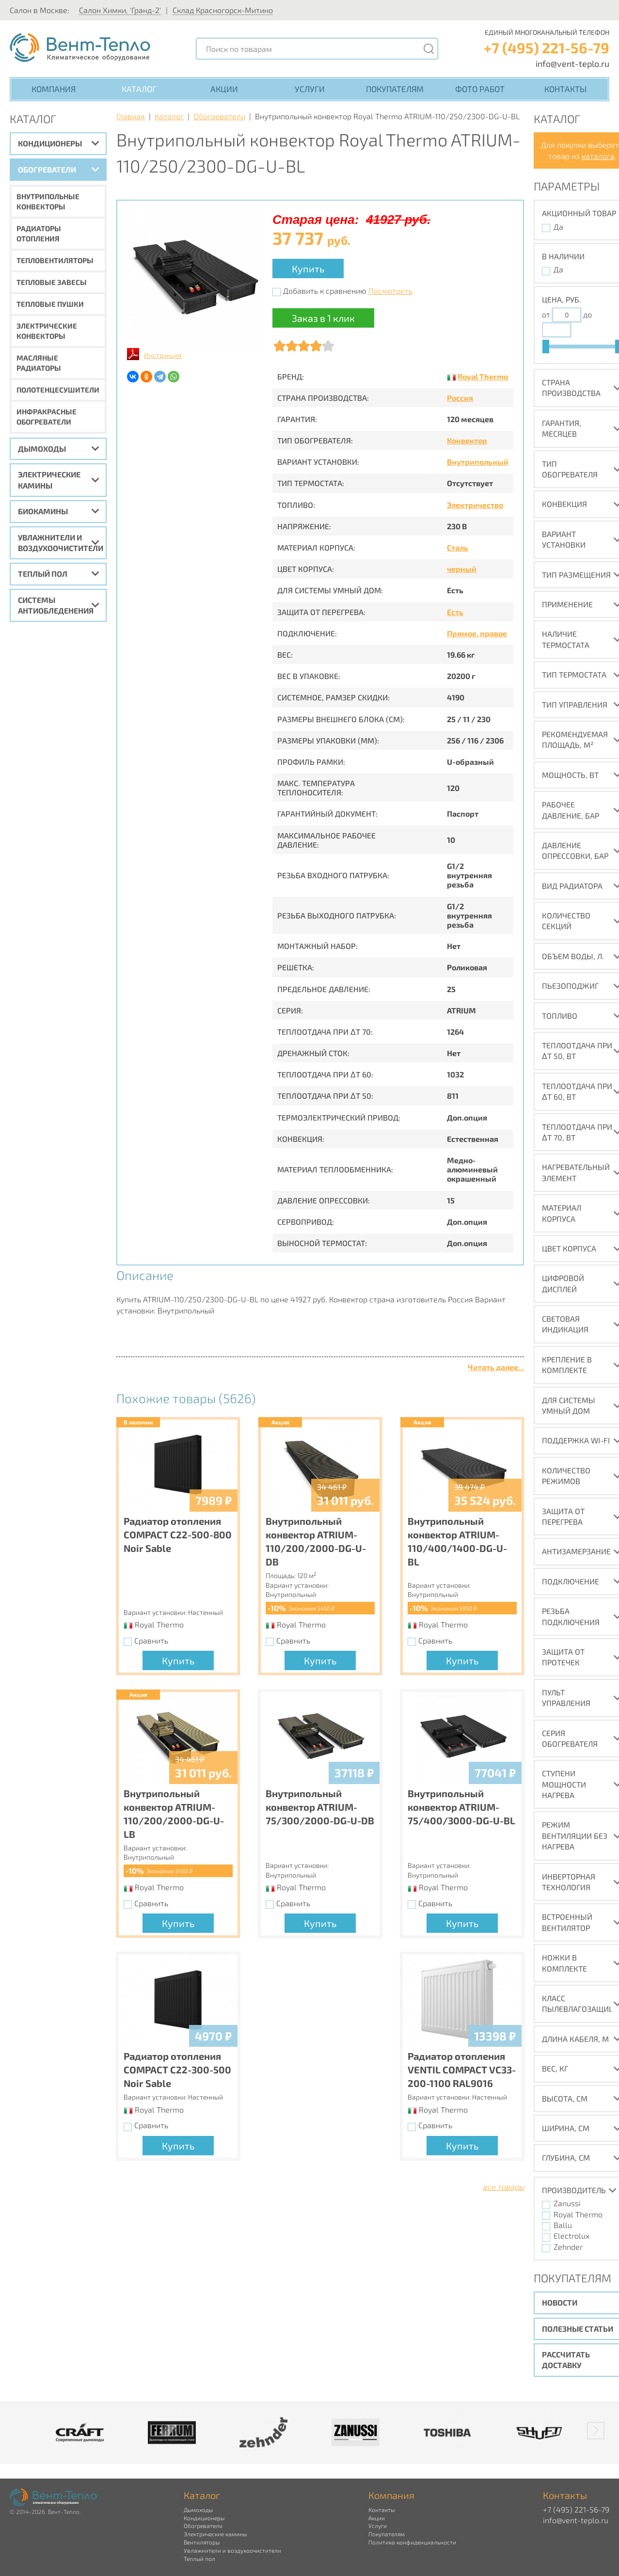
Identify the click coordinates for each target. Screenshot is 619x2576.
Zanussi (567, 2203)
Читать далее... (496, 1367)
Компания (54, 89)
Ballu (563, 2224)
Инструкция (163, 355)
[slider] (545, 346)
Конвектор (467, 440)
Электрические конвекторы (46, 330)
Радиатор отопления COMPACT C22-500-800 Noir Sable (178, 1534)
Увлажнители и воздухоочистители (60, 543)
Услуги (310, 89)
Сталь (457, 547)
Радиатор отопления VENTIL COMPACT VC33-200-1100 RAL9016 (462, 2069)
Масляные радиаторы (38, 362)
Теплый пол (42, 573)
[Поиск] (428, 49)
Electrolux (571, 2235)
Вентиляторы (202, 2542)
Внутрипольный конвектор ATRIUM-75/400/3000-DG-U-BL (461, 1806)
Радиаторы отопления (38, 233)
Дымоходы (42, 448)
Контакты (565, 89)
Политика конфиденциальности (412, 2542)
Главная (130, 116)
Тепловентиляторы (55, 260)
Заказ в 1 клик (323, 318)
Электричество (475, 504)
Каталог (139, 89)
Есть (455, 611)
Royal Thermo (483, 376)
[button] (595, 2430)
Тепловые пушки (50, 304)
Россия (460, 397)
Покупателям (395, 89)
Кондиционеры (50, 143)
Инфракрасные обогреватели (46, 416)
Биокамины (43, 511)
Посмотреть (390, 290)
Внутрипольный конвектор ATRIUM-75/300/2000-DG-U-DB (320, 1806)
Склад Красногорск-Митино (223, 10)
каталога (598, 155)
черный (461, 568)
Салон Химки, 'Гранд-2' (120, 10)
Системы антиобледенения (56, 605)
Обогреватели (47, 169)
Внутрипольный (477, 461)
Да (558, 226)
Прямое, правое (477, 633)
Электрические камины (49, 480)
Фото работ (480, 89)
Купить (308, 268)
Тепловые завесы (51, 282)
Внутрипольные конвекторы (47, 201)
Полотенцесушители (57, 389)
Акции (224, 89)
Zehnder (568, 2246)
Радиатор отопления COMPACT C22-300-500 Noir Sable (177, 2069)
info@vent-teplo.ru (572, 63)
